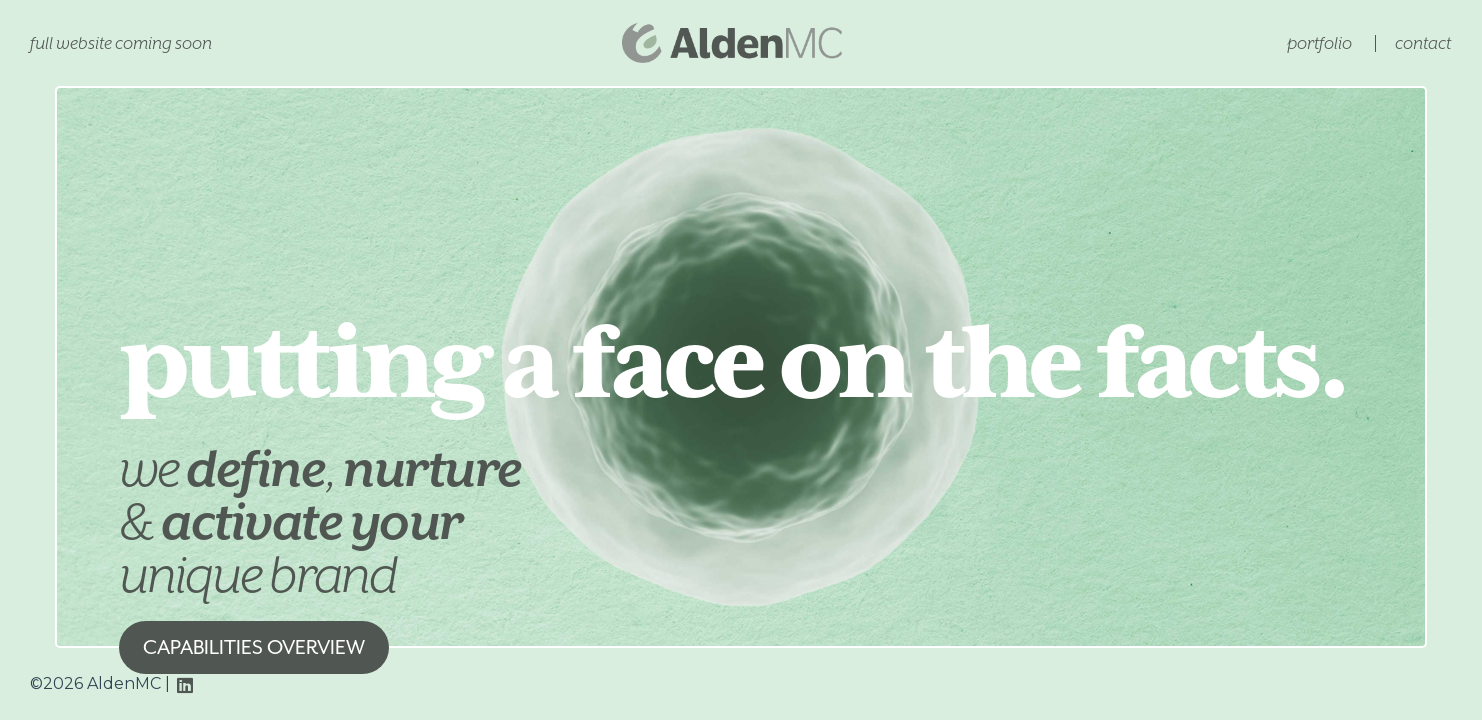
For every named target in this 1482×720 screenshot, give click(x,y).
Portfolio (1319, 43)
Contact (1423, 43)
